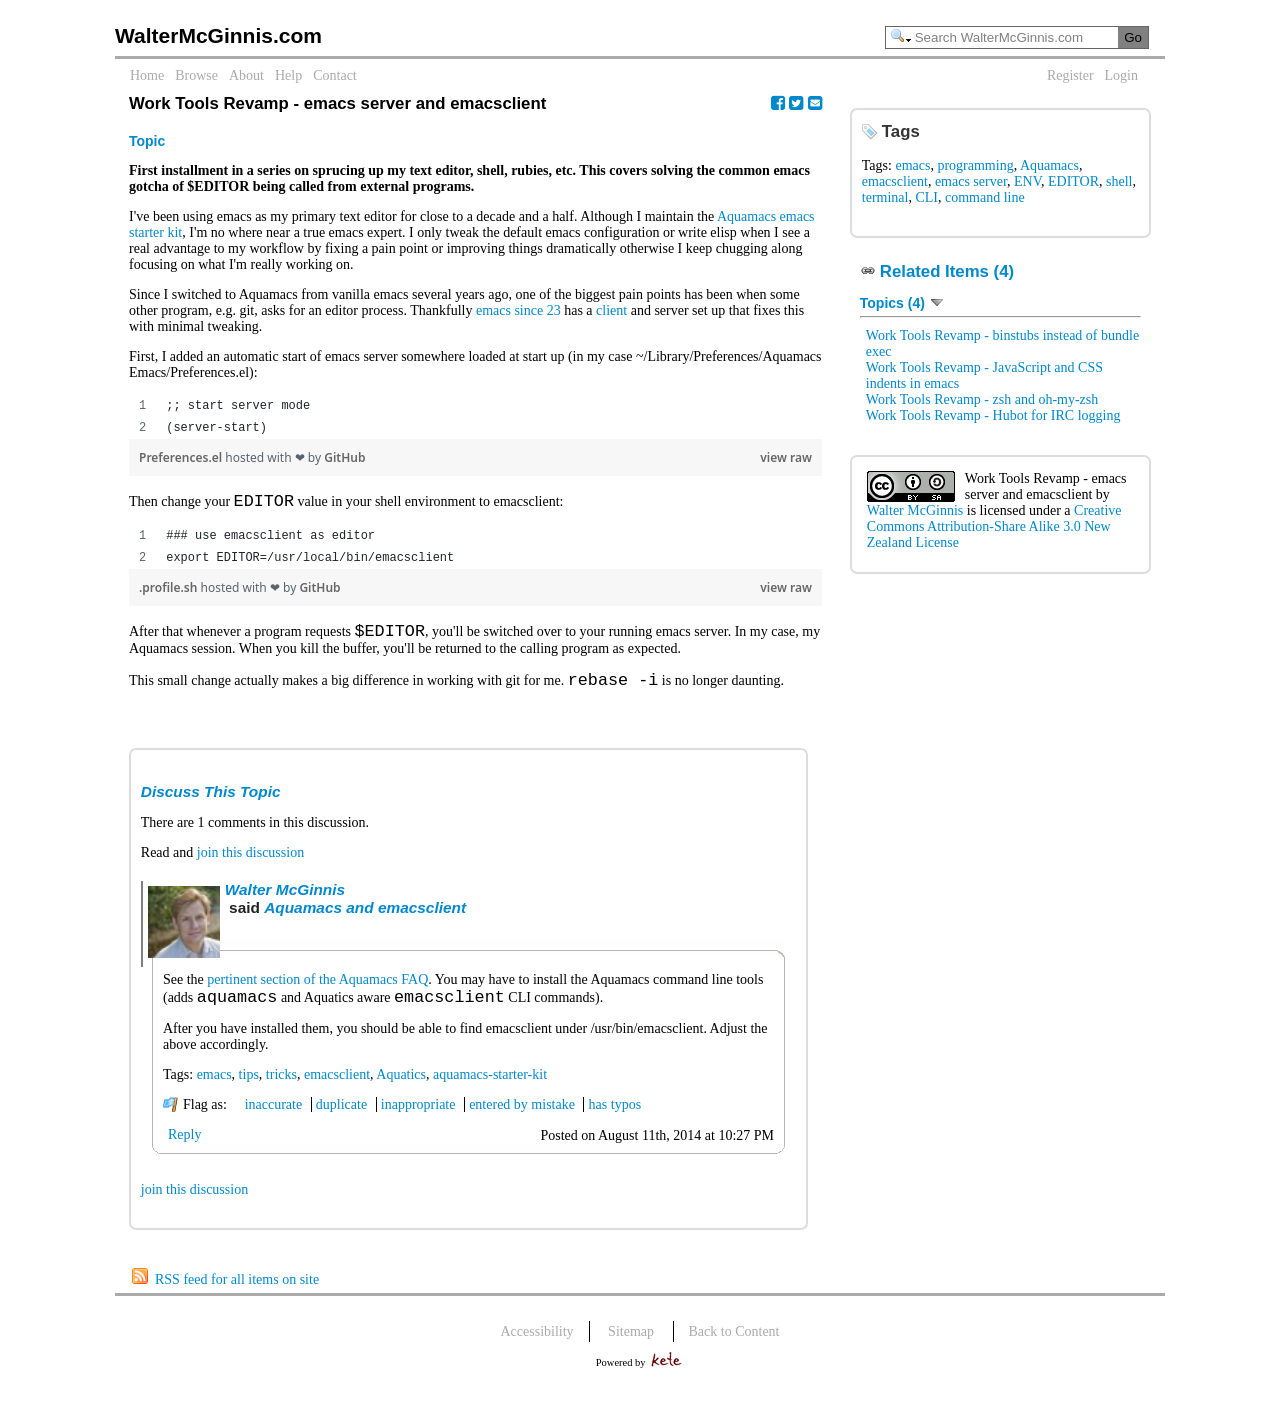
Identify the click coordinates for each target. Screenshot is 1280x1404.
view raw (786, 457)
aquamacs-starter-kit (490, 1090)
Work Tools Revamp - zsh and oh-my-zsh (982, 399)
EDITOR (1073, 181)
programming (975, 165)
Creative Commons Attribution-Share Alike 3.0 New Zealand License (994, 526)
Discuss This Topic (211, 803)
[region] (475, 417)
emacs (214, 1090)
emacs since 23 (518, 310)
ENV (1027, 181)
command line (985, 197)
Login (1121, 75)
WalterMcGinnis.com (218, 35)
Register (1070, 75)
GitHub (344, 457)
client (611, 310)
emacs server (971, 181)
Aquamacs (1049, 165)
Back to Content (734, 1347)
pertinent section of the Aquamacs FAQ (317, 991)
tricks (281, 1090)
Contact (335, 75)
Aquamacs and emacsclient (365, 919)
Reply (184, 1150)
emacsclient (337, 1090)
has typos (615, 1120)
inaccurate (274, 1120)
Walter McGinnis (285, 901)
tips (249, 1090)
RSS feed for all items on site (237, 1295)
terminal (885, 197)
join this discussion (250, 864)
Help (288, 75)
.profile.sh (169, 591)
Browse (196, 75)
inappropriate (418, 1120)
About (246, 75)
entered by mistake (522, 1120)
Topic (147, 141)
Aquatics (401, 1090)
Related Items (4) (947, 271)
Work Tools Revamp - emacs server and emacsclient (1046, 486)
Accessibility (537, 1347)
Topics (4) (902, 303)
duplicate (341, 1120)
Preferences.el (182, 457)
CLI (926, 197)
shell (1119, 181)
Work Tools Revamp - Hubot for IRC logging (993, 415)
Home (147, 75)
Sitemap (631, 1347)
